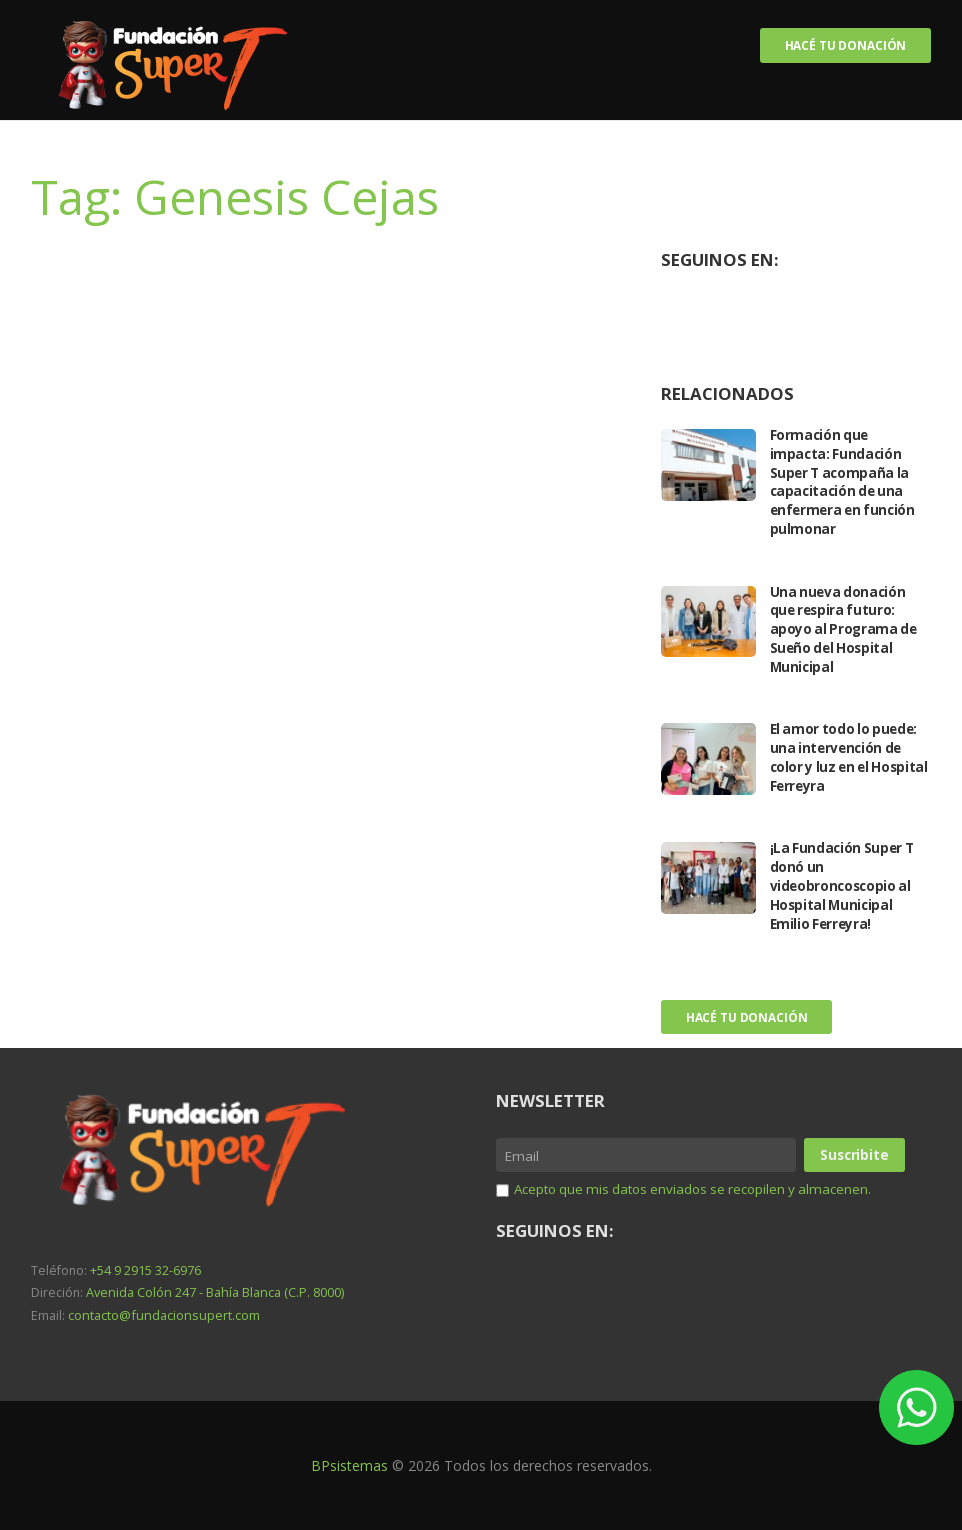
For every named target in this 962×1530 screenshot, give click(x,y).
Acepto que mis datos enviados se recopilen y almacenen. (701, 1221)
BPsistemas (349, 1464)
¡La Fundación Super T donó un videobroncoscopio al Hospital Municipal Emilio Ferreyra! (845, 886)
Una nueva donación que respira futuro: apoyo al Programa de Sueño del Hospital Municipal (846, 630)
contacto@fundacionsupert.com (160, 1313)
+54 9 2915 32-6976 (145, 1270)
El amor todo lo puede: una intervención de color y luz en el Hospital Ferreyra (847, 758)
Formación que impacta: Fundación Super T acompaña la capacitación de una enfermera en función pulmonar (846, 482)
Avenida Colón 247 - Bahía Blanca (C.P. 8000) (212, 1292)
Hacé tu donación (844, 45)
